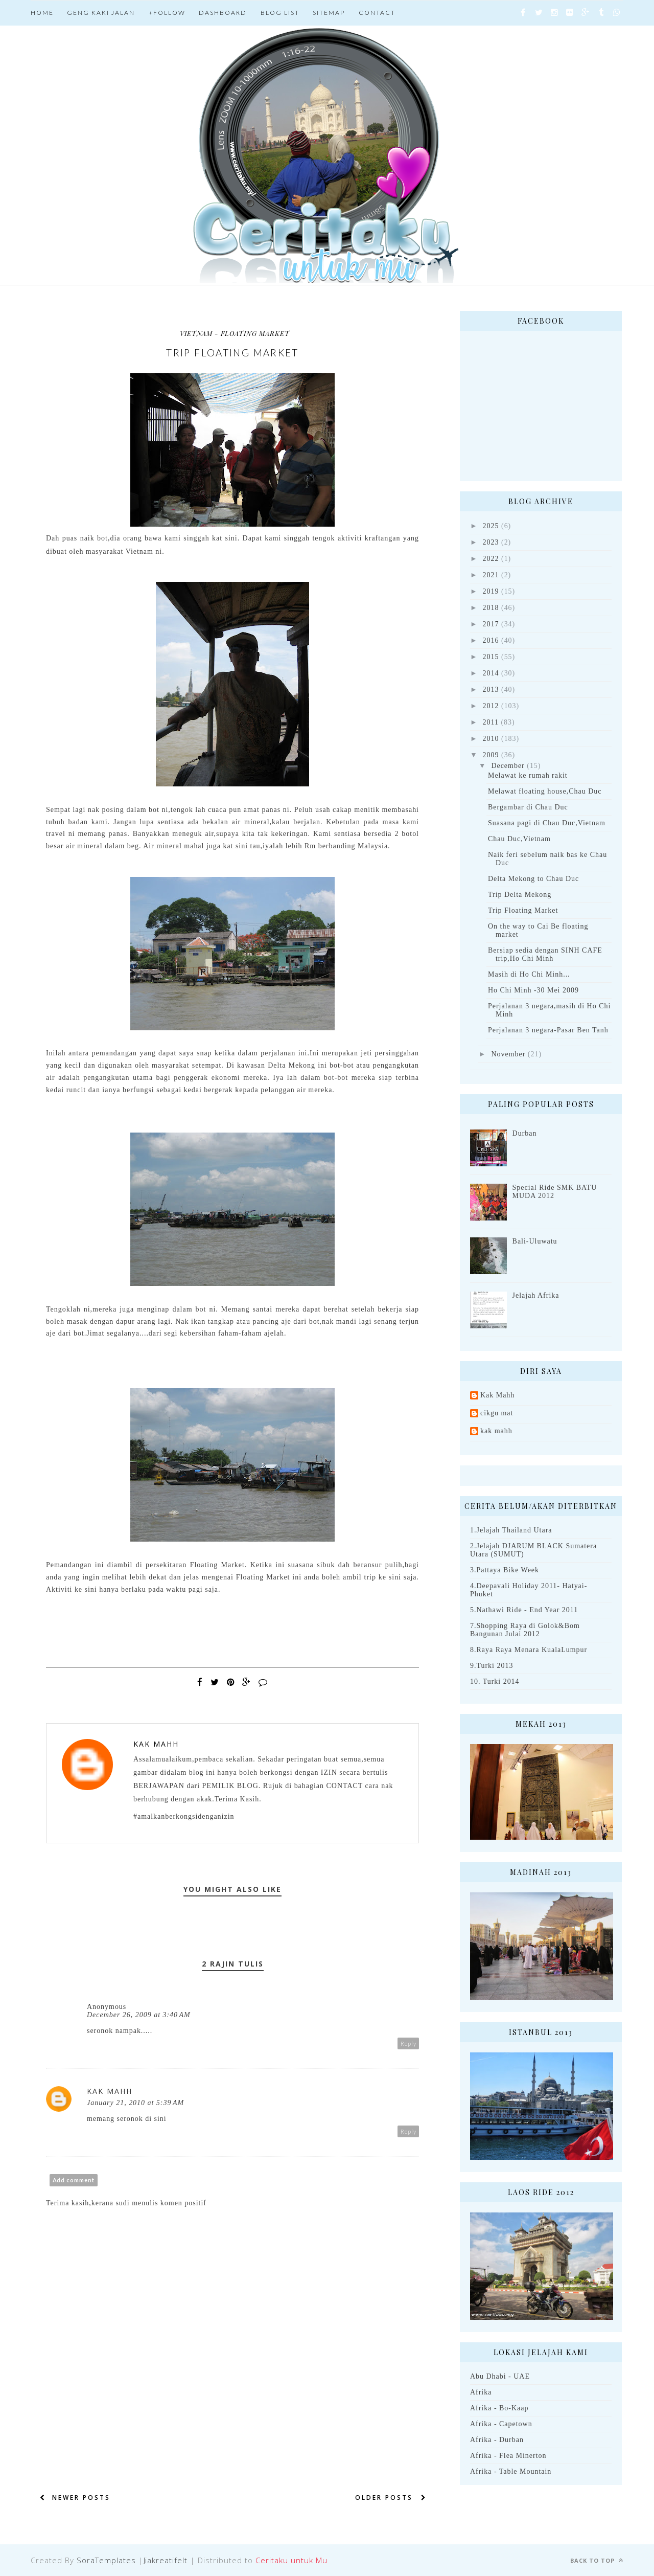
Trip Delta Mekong (519, 894)
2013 (491, 689)
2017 (491, 624)
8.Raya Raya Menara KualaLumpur (528, 1650)
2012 (491, 706)
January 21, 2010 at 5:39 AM (135, 2103)
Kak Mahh (156, 1744)
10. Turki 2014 (495, 1681)
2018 (491, 608)
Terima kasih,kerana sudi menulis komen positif (126, 2203)
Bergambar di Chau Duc (528, 807)
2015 (491, 657)
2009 (491, 755)
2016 (491, 640)
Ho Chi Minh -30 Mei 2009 (533, 990)
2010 (491, 738)
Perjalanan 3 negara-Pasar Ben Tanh (548, 1030)
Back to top (596, 2560)
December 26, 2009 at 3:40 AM (139, 2015)
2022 (491, 558)
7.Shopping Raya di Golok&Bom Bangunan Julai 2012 (525, 1630)
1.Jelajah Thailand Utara (511, 1530)
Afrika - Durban (497, 2440)
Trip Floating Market (523, 910)
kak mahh (496, 1431)
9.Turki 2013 (491, 1665)
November (508, 1054)
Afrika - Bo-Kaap (499, 2408)
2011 (491, 722)
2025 (491, 526)
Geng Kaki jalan (101, 12)
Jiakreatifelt (166, 2560)
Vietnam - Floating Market (235, 333)
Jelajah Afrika (535, 1295)
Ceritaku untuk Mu (291, 2560)
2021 (491, 575)
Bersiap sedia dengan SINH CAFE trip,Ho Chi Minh (545, 954)
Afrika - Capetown (501, 2424)
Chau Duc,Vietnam (519, 839)
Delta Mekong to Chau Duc (533, 879)
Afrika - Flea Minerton (508, 2455)
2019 (491, 591)
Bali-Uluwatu (534, 1241)
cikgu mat (496, 1413)
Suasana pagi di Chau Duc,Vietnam (546, 823)
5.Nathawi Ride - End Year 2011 (524, 1610)
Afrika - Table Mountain (510, 2471)
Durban (524, 1133)
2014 (491, 673)
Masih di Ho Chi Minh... (529, 974)
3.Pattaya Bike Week (504, 1570)
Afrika (481, 2392)
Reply (408, 2043)
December (507, 766)
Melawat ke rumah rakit (528, 775)
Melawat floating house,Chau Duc (544, 791)
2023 (491, 542)
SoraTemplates (106, 2560)
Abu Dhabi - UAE (500, 2376)
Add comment (74, 2180)
